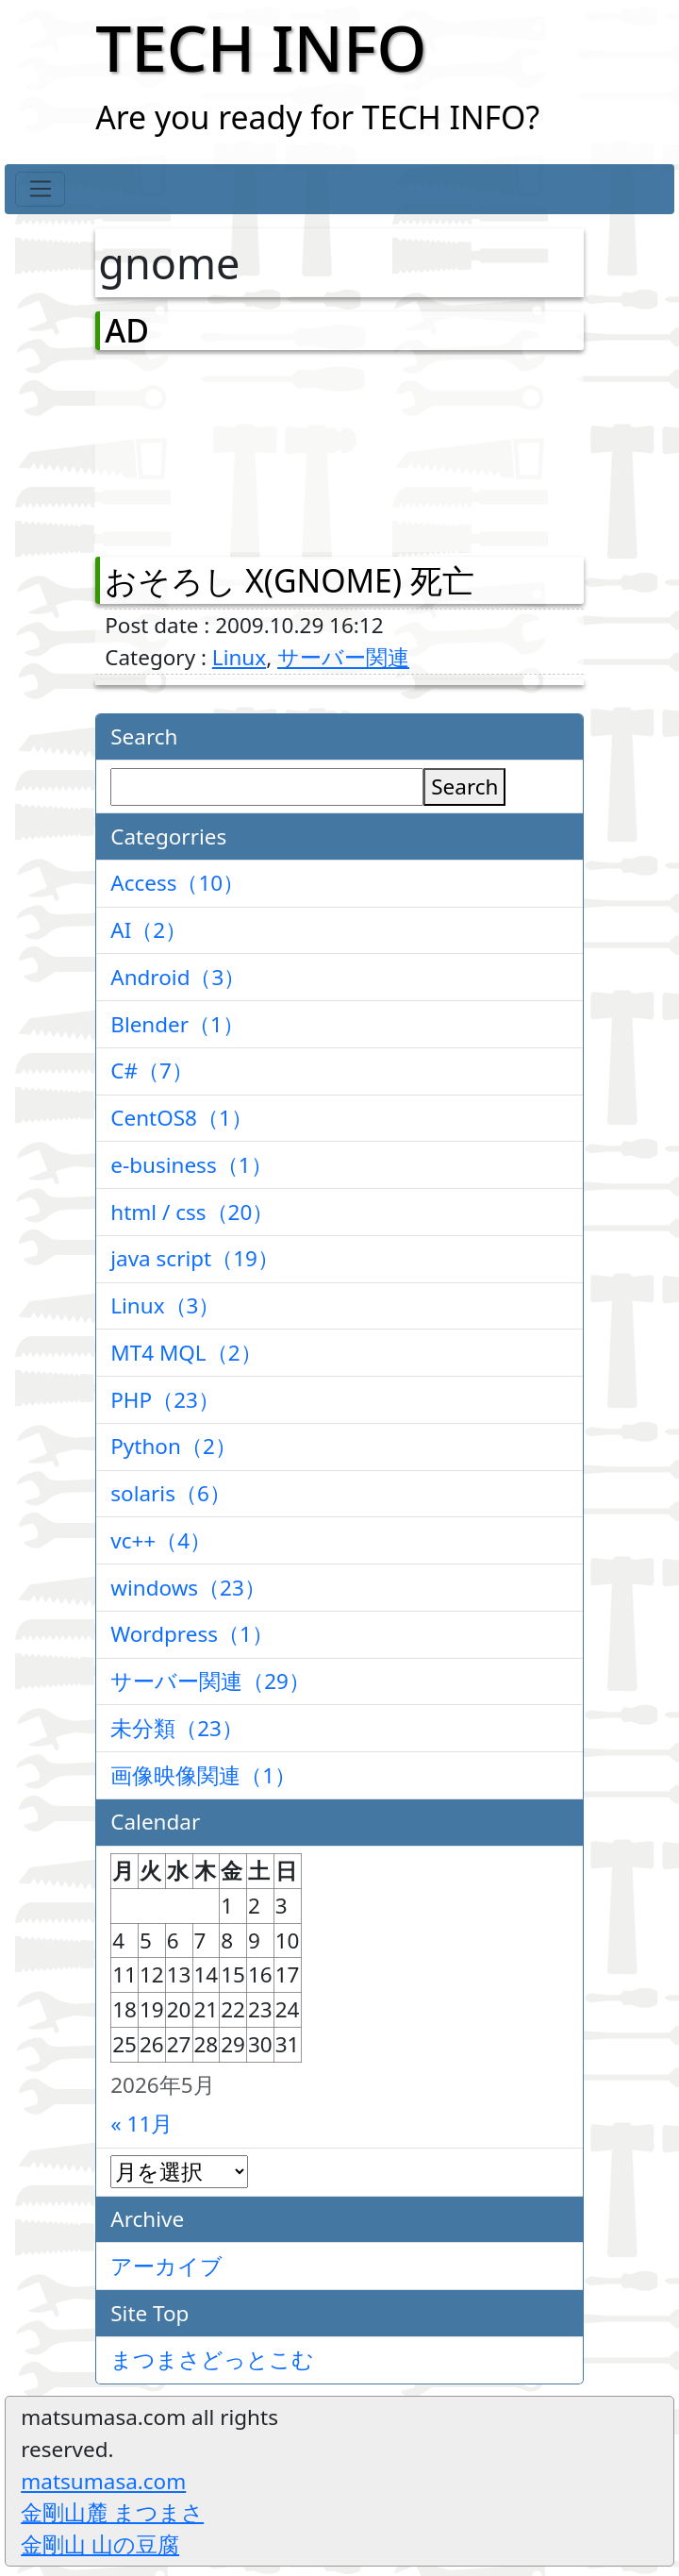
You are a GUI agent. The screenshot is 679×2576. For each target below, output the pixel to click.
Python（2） (173, 1446)
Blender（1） (177, 1024)
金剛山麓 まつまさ (112, 2512)
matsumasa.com (103, 2481)
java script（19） (194, 1258)
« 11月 (141, 2123)
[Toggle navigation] (40, 190)
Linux (239, 657)
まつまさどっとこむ (212, 2359)
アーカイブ (166, 2266)
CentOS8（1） (181, 1117)
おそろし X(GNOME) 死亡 (289, 580)
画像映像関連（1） (203, 1775)
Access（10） (177, 882)
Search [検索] (464, 786)
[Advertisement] (203, 449)
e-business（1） (191, 1164)
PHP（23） (165, 1399)
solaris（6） (170, 1493)
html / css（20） (191, 1212)
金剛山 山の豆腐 (100, 2544)
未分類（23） (176, 1728)
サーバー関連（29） (210, 1681)
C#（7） (151, 1070)
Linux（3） (165, 1305)
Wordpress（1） (191, 1633)
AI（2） (148, 930)
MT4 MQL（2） (185, 1352)
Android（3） (177, 977)
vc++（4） (160, 1540)
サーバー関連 (343, 657)
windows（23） (188, 1587)
